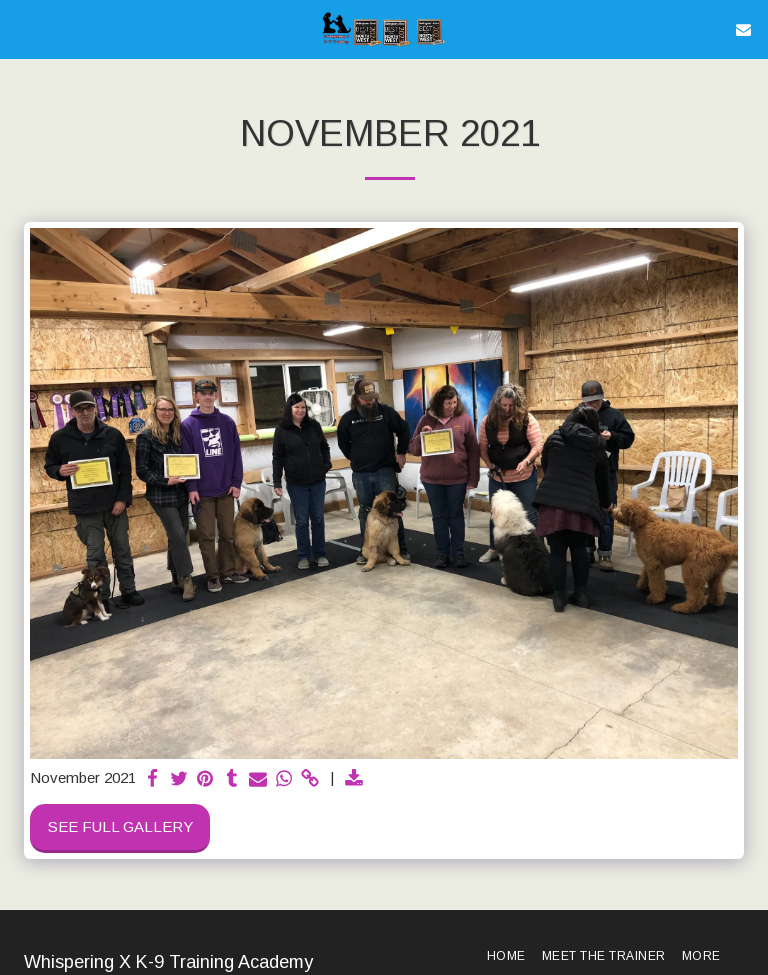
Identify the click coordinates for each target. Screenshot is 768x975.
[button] (22, 29)
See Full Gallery (120, 826)
